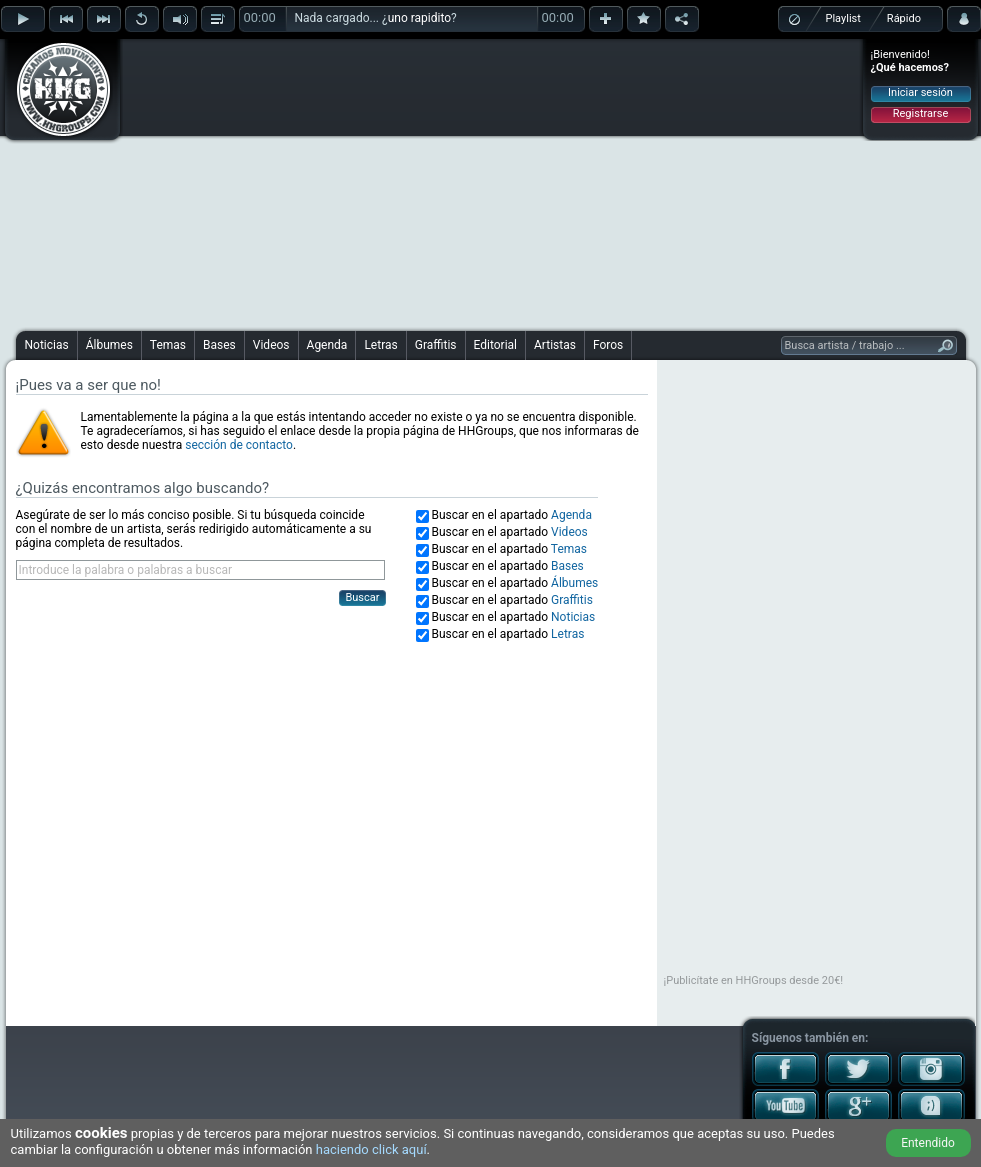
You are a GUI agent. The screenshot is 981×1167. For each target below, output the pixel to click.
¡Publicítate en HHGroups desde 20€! (754, 980)
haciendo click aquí (371, 1149)
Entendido (928, 1143)
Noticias (47, 345)
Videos (271, 345)
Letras (380, 345)
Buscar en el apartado (512, 515)
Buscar (362, 597)
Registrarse (920, 113)
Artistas (555, 345)
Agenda (327, 345)
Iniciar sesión (920, 92)
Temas (168, 345)
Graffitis (436, 345)
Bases (219, 345)
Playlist (843, 18)
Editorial (495, 345)
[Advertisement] (448, 182)
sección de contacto (239, 445)
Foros (608, 345)
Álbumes (109, 345)
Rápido (904, 18)
